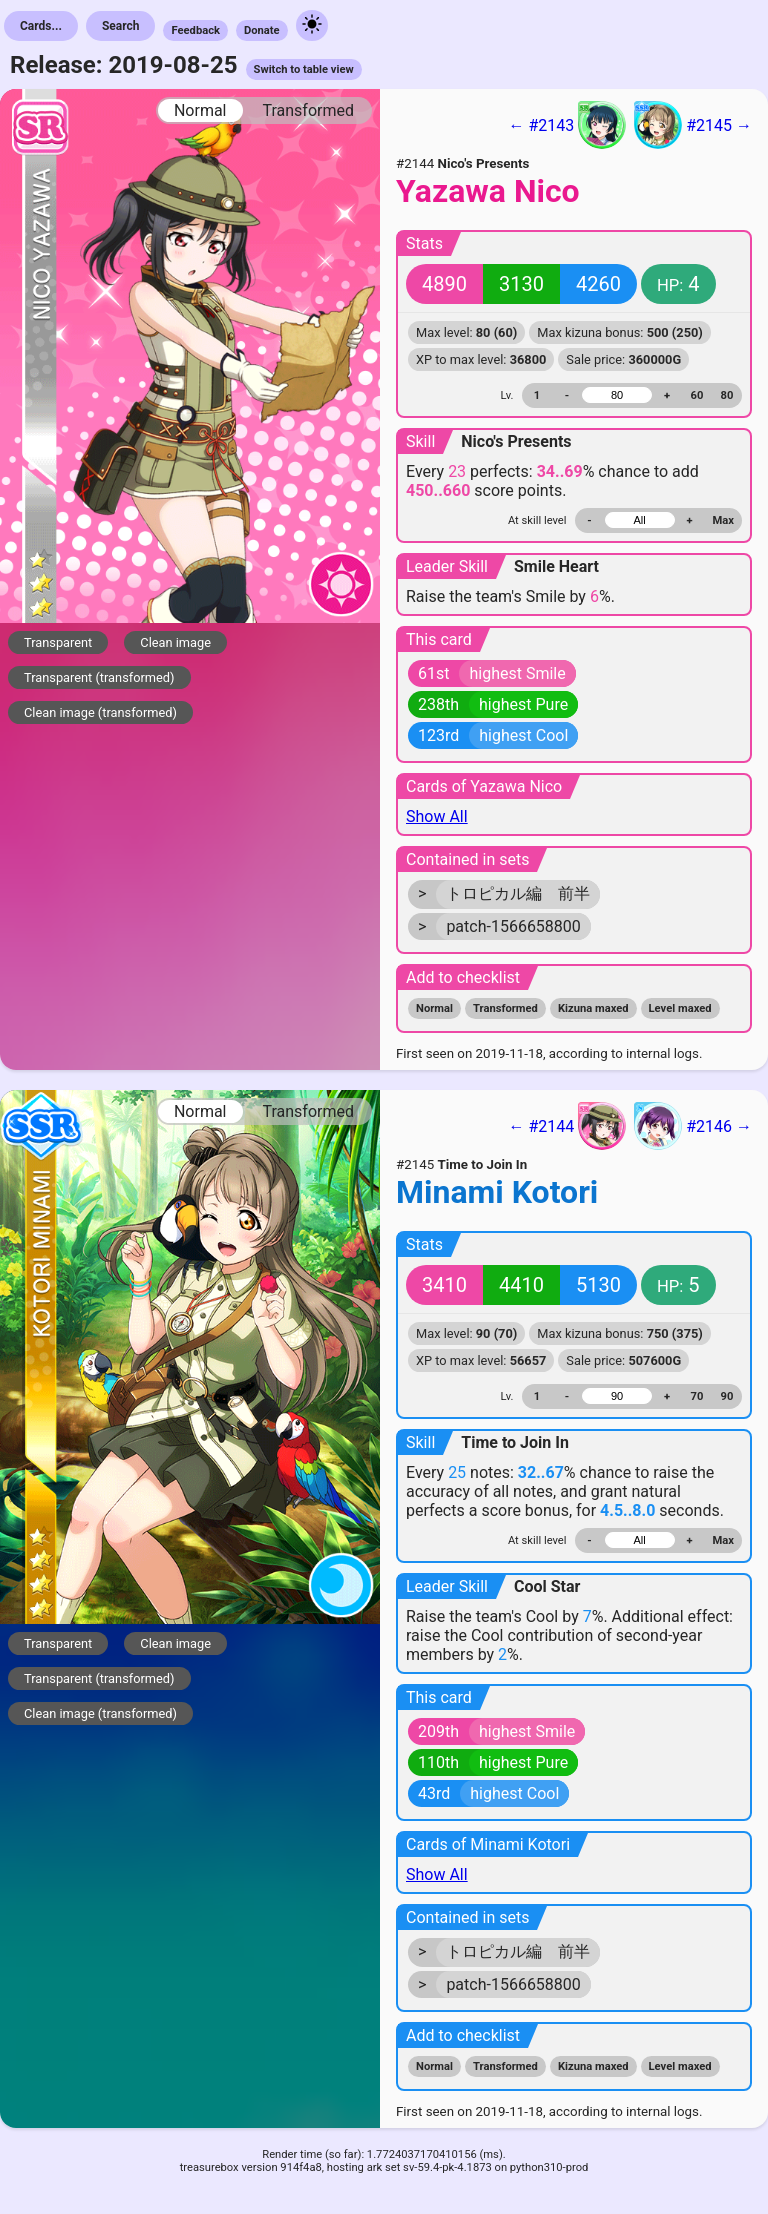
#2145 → (693, 125)
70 (697, 1396)
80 (727, 395)
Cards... (41, 26)
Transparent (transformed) (99, 677)
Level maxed (680, 1008)
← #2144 (567, 1126)
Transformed (308, 110)
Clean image (175, 642)
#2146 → (693, 1126)
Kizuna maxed (593, 1008)
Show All (437, 816)
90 (727, 1396)
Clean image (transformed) (100, 712)
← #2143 (567, 125)
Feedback (195, 30)
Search (121, 26)
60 (697, 395)
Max (723, 520)
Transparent (58, 642)
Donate (262, 30)
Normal (200, 110)
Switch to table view (304, 69)
